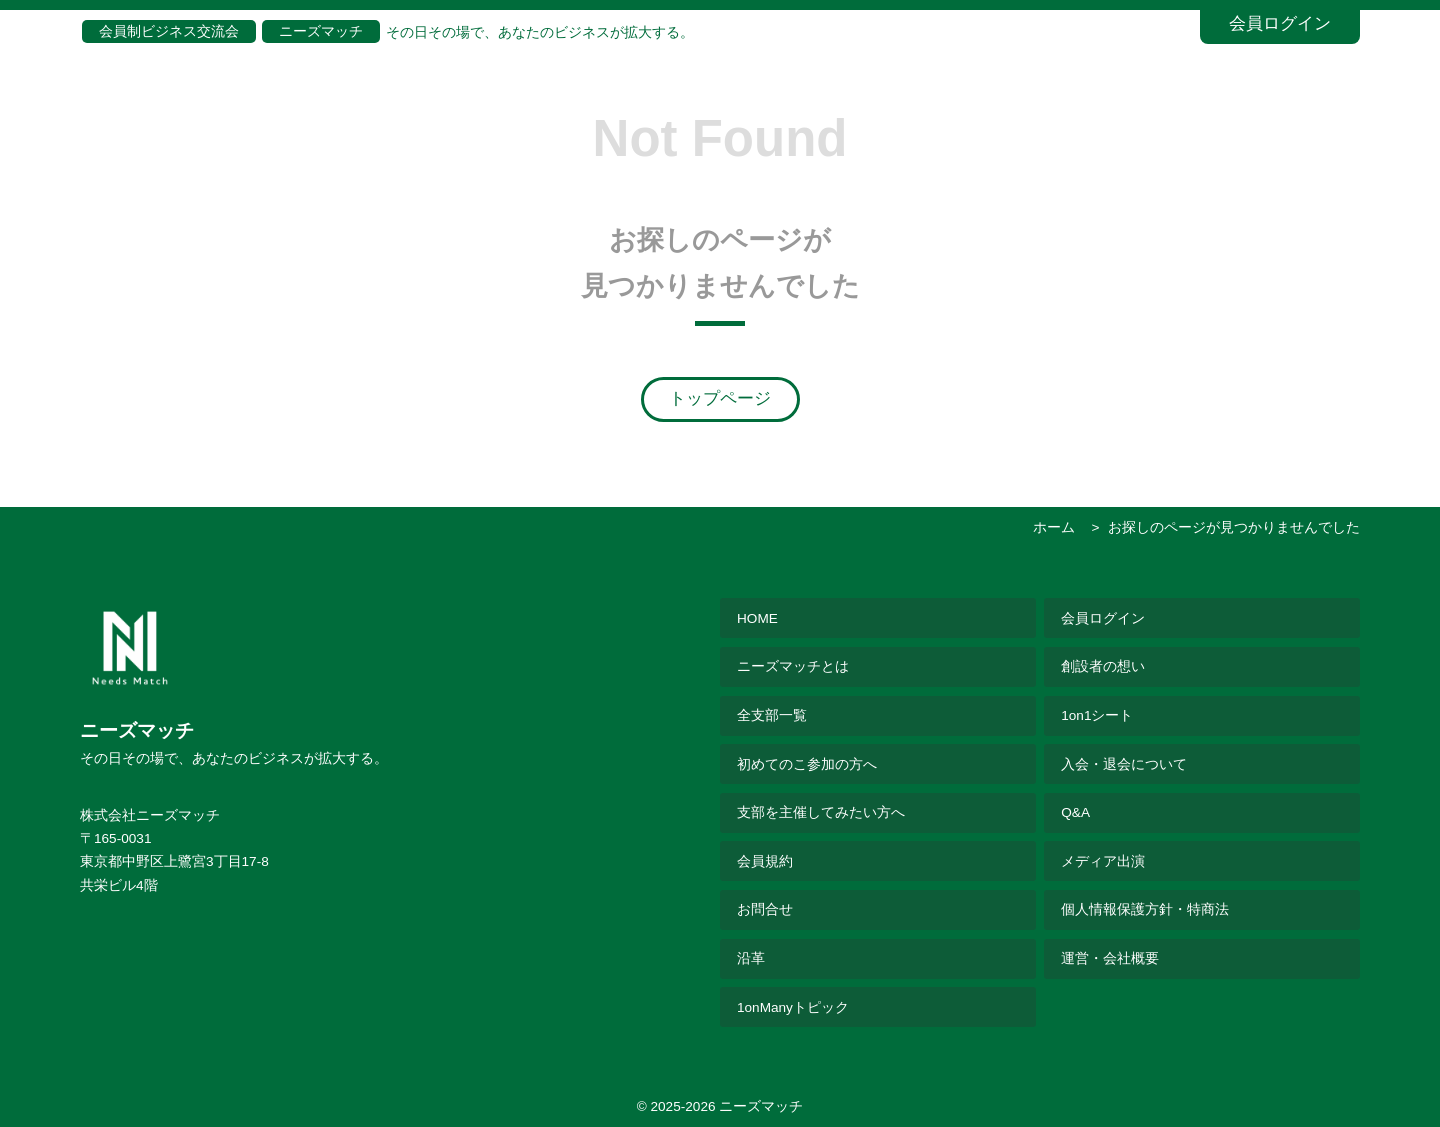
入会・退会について (1124, 764)
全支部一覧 (772, 715)
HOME (757, 618)
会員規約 (765, 861)
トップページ (720, 398)
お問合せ (765, 909)
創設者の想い (1103, 666)
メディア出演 (1103, 861)
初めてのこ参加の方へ (807, 764)
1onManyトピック (793, 1007)
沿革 (751, 958)
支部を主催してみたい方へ (821, 812)
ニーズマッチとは (793, 666)
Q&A (1075, 812)
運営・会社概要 (1110, 958)
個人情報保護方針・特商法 (1145, 909)
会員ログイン (1280, 23)
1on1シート (1097, 715)
